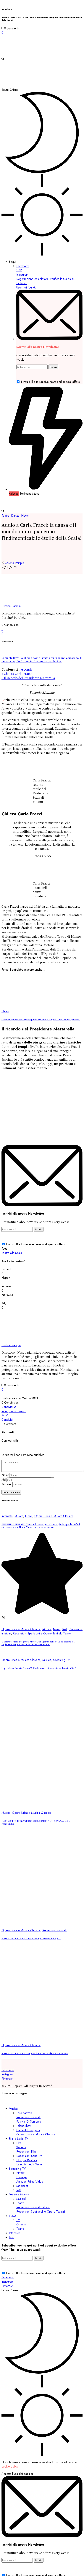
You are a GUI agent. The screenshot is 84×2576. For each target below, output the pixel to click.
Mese (35, 493)
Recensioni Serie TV (29, 2156)
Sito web (6, 1484)
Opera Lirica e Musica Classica (53, 1516)
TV (18, 2220)
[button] (4, 1447)
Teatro (5, 515)
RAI (64, 1629)
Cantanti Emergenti (28, 2130)
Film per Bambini (26, 2160)
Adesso (14, 493)
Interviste (7, 1516)
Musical (21, 2199)
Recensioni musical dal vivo (33, 2207)
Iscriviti (53, 367)
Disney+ (21, 2177)
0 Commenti (9, 1424)
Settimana (25, 493)
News (25, 515)
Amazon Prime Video (29, 2181)
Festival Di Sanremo (28, 2121)
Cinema (21, 2224)
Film (18, 2143)
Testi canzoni (24, 2113)
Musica (18, 1516)
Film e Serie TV (18, 2139)
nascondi (25, 669)
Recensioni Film (26, 2151)
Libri (11, 2237)
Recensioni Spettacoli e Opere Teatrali (37, 1633)
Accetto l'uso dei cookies (17, 2474)
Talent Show (23, 2126)
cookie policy (9, 2466)
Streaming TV (61, 1660)
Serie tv (21, 2147)
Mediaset (22, 2186)
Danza (15, 515)
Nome (5, 1475)
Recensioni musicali (54, 1930)
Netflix (20, 2173)
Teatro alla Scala (11, 1253)
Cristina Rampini (15, 563)
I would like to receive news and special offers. (51, 382)
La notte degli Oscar (29, 2164)
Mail (4, 1480)
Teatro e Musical (19, 2194)
